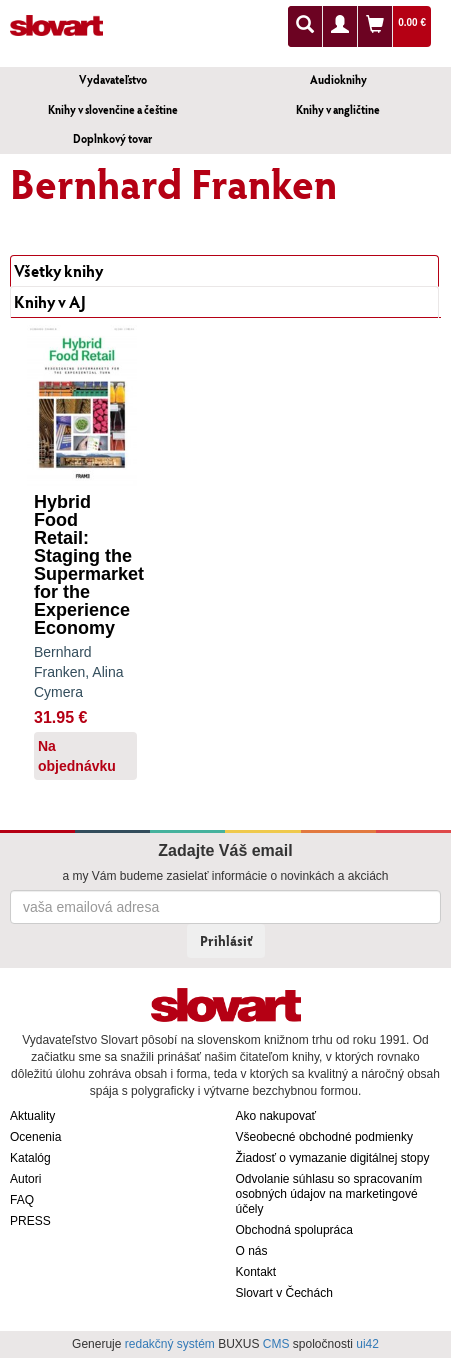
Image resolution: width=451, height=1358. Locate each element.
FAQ (22, 1200)
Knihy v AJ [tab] (50, 301)
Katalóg (30, 1158)
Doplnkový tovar (112, 138)
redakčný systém (170, 1344)
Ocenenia (35, 1137)
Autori (25, 1179)
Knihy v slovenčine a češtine (113, 109)
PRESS (30, 1221)
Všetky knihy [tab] (58, 270)
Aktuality (32, 1116)
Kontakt (256, 1272)
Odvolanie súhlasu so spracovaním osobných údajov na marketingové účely (329, 1194)
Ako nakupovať (276, 1116)
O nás (252, 1251)
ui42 (367, 1344)
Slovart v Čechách (284, 1293)
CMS (276, 1344)
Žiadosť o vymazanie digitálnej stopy (333, 1158)
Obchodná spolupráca (294, 1230)
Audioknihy (338, 79)
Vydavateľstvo (113, 79)
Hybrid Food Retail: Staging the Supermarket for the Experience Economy (89, 565)
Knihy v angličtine (338, 109)
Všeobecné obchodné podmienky (324, 1137)
